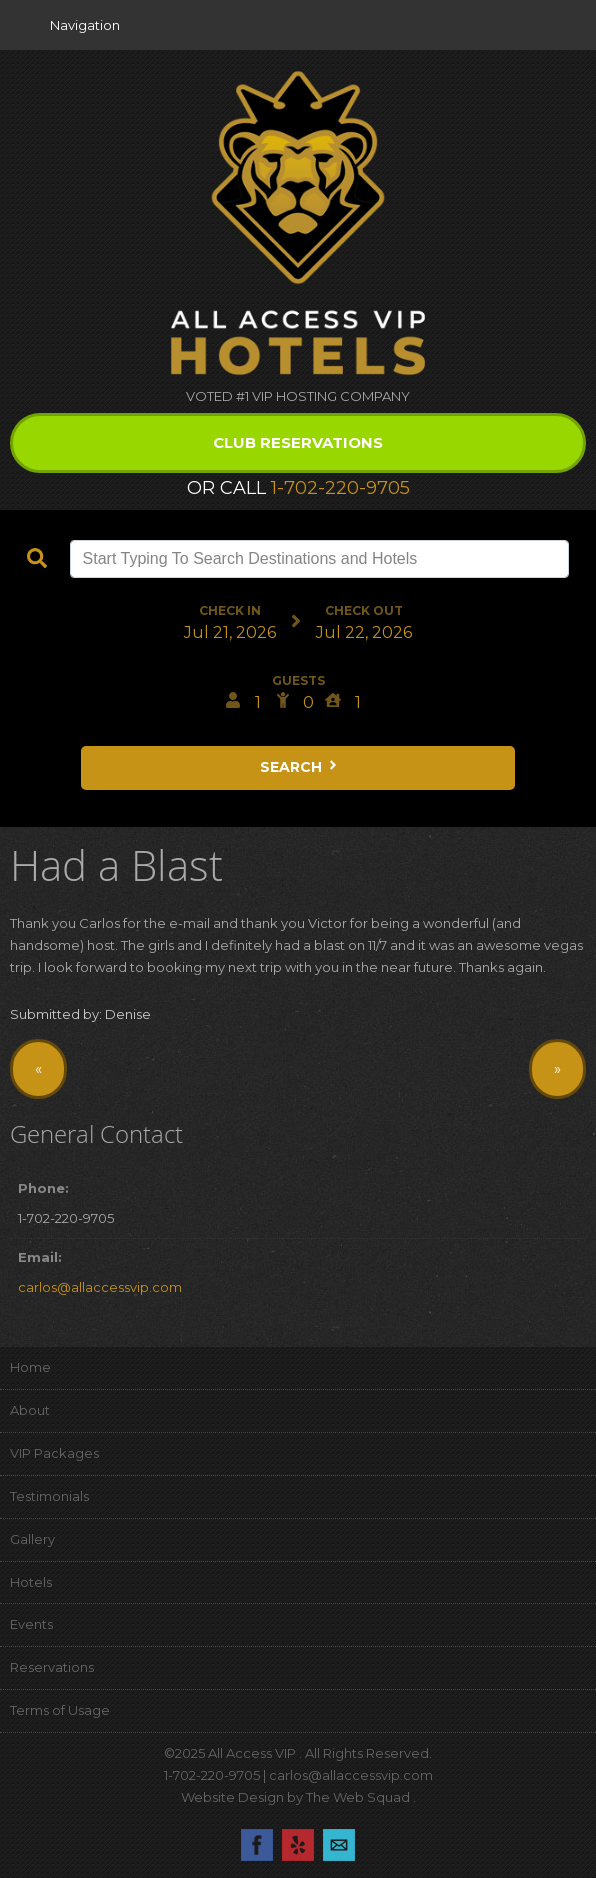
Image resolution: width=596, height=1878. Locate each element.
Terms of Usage (60, 1710)
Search (300, 767)
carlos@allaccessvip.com (100, 1287)
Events (31, 1624)
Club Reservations (298, 442)
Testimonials (49, 1496)
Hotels (31, 1582)
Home (30, 1367)
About (30, 1410)
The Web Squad (359, 1797)
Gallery (32, 1539)
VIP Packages (54, 1453)
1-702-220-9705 (340, 488)
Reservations (52, 1667)
